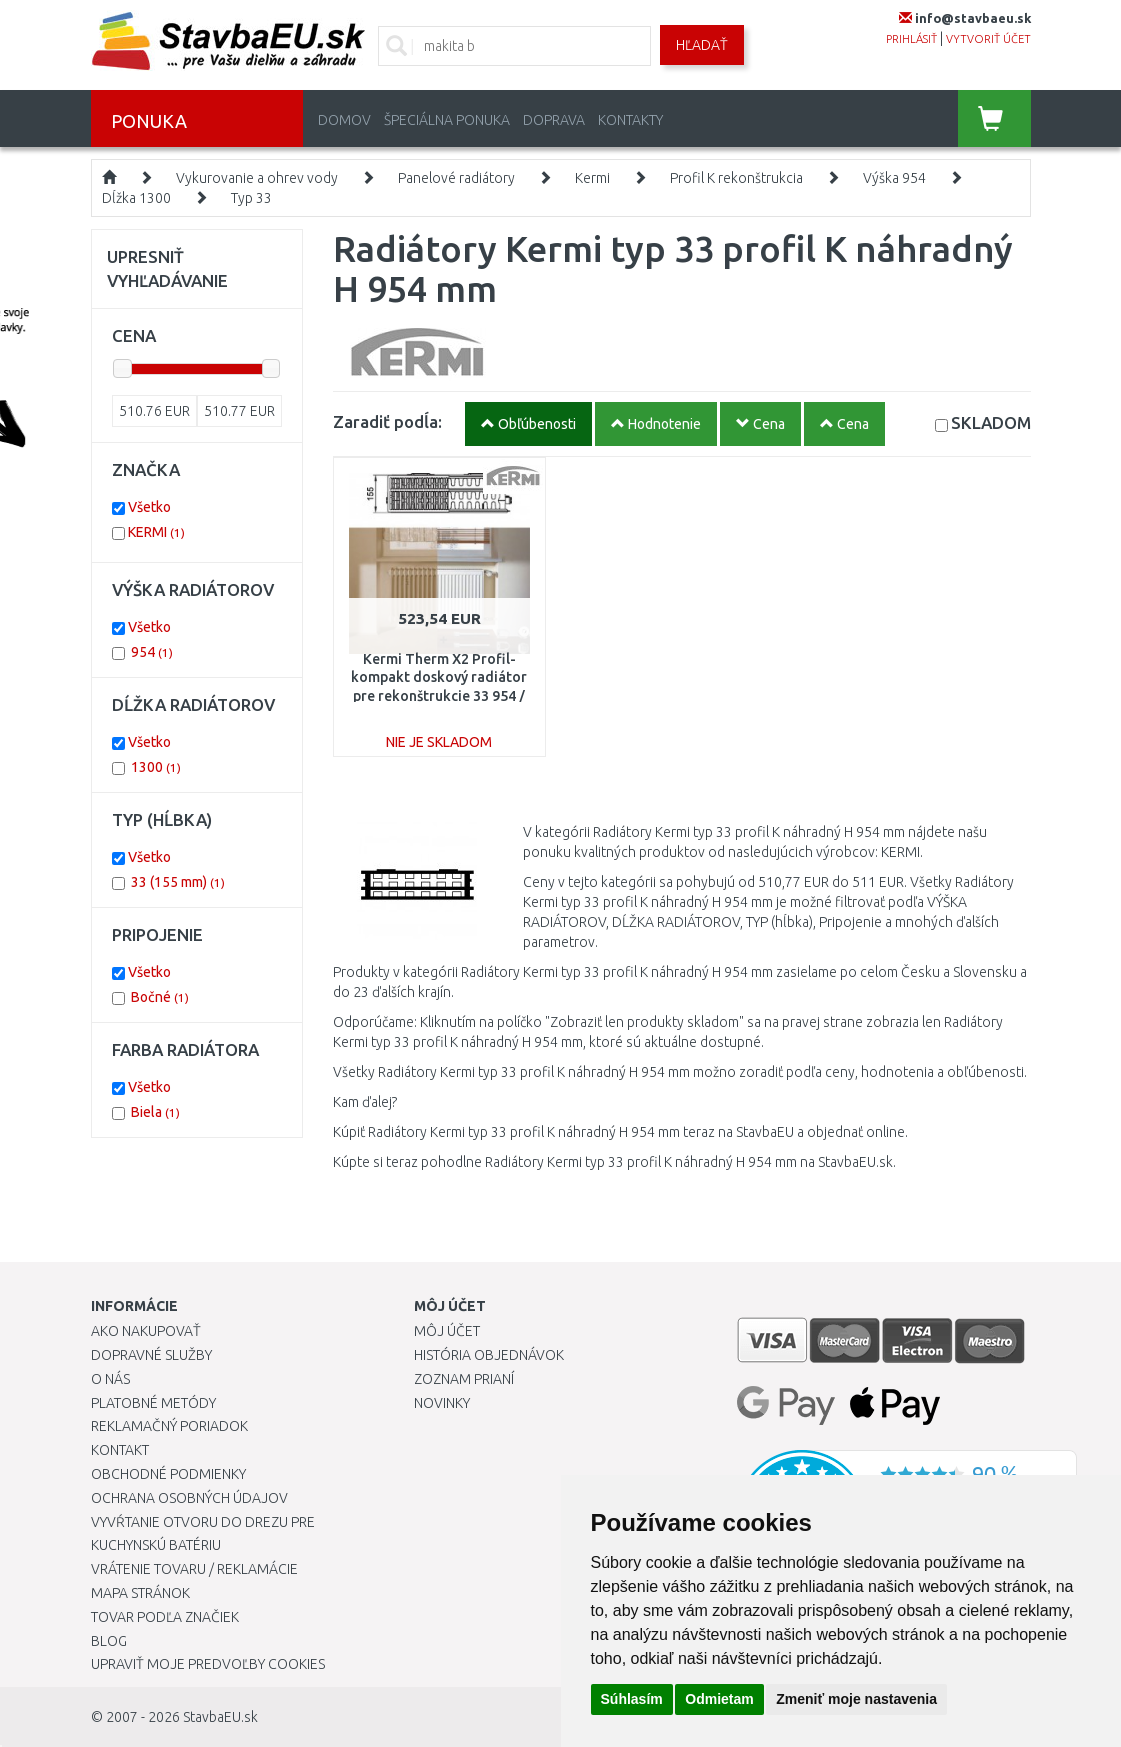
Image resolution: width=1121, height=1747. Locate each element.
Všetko (149, 507)
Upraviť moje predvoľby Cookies (208, 1664)
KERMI (156, 532)
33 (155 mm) (178, 882)
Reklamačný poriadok (169, 1426)
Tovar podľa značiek (165, 1617)
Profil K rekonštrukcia (736, 178)
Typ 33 (251, 198)
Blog (109, 1641)
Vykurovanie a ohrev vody (257, 178)
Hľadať (702, 45)
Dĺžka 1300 (136, 198)
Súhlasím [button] (632, 1699)
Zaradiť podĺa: (387, 421)
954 (152, 652)
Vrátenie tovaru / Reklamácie (194, 1569)
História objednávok (489, 1355)
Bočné (160, 997)
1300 (156, 767)
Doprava (554, 120)
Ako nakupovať (146, 1331)
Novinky (442, 1403)
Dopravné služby (151, 1355)
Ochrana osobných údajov (189, 1498)
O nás (110, 1379)
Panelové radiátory (456, 178)
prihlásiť (911, 39)
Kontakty (630, 120)
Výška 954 (894, 178)
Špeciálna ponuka (447, 120)
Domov (344, 120)
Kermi (592, 178)
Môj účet (447, 1331)
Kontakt (120, 1450)
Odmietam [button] (719, 1699)
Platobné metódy (153, 1403)
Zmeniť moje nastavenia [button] (856, 1699)
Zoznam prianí (464, 1379)
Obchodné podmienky (168, 1474)
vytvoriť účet (988, 39)
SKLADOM (991, 422)
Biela (155, 1112)
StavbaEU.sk (220, 1717)
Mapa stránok (140, 1593)
